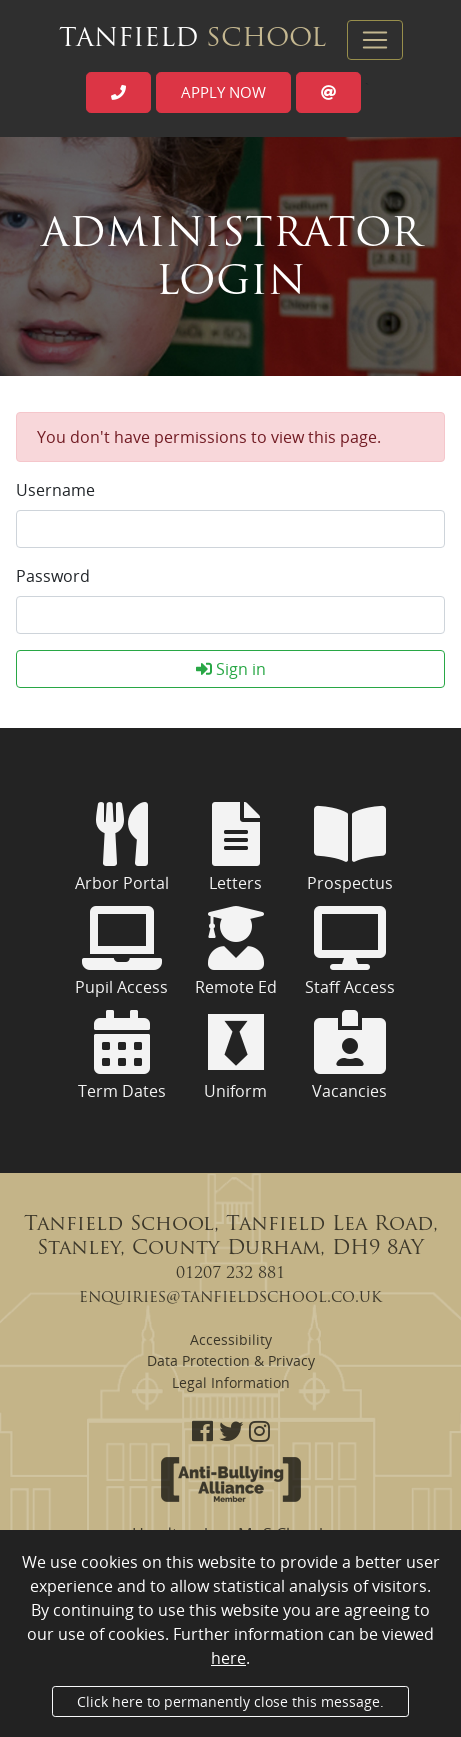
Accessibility (231, 1339)
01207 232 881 (230, 1274)
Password (53, 576)
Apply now (223, 92)
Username (55, 490)
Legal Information (231, 1382)
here (228, 1658)
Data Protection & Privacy (231, 1360)
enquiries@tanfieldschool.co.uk (230, 1298)
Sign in (231, 669)
